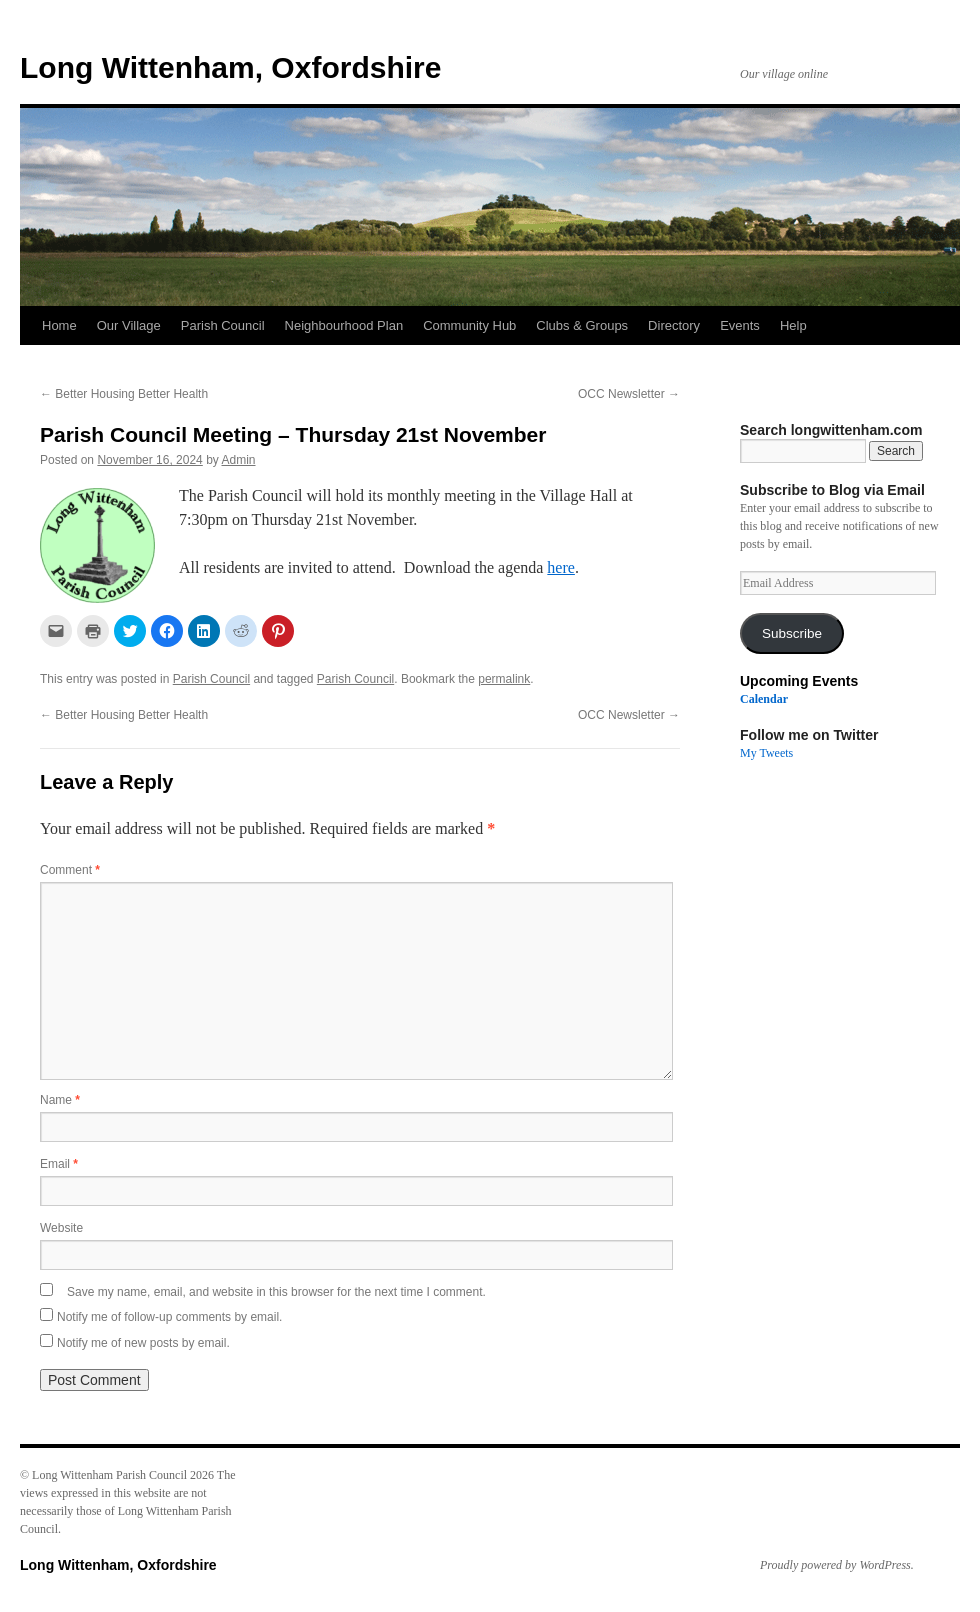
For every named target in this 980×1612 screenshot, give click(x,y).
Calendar (764, 699)
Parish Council (223, 325)
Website (61, 1228)
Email (59, 1164)
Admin (239, 460)
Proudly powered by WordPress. (837, 1565)
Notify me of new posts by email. (143, 1343)
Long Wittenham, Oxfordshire (230, 67)
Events (740, 325)
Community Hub (469, 325)
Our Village (129, 325)
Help (793, 325)
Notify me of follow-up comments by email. (169, 1317)
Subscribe (792, 633)
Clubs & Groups (582, 325)
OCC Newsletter (629, 394)
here (561, 567)
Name (60, 1100)
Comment (70, 870)
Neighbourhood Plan (344, 325)
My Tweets (766, 753)
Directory (674, 325)
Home (59, 325)
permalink (504, 679)
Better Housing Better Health (124, 394)
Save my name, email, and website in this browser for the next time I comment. (276, 1292)
